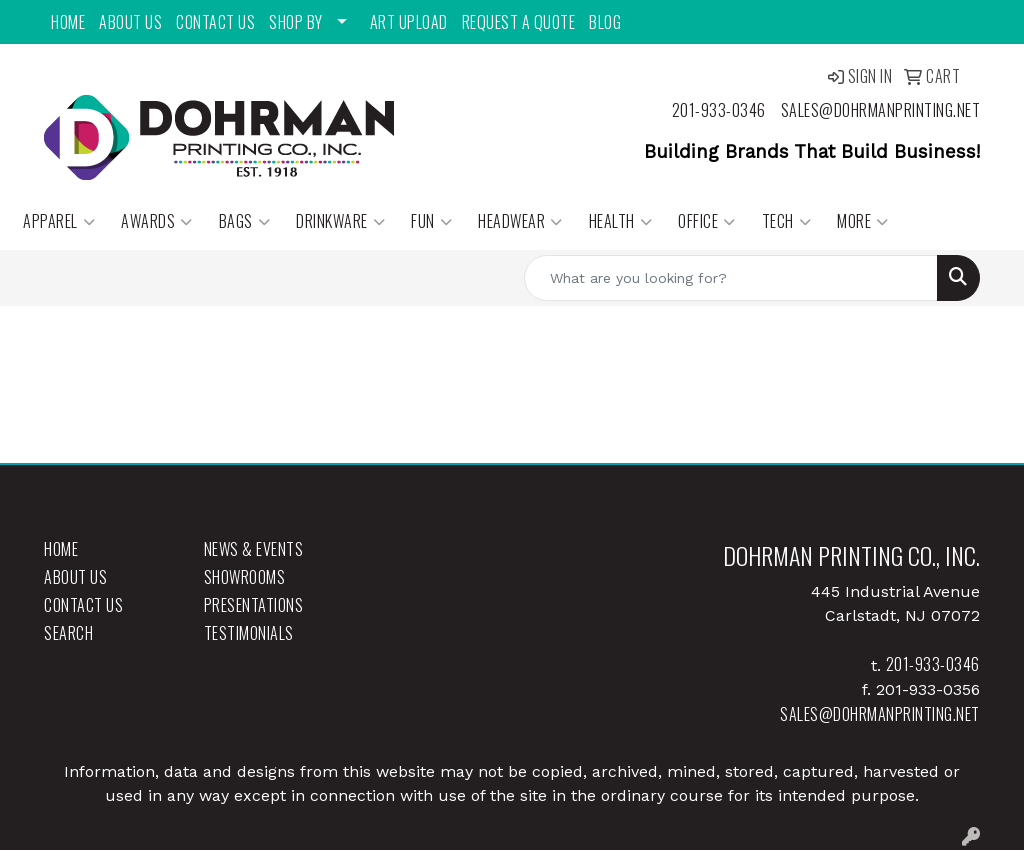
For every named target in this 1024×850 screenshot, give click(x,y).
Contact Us (215, 22)
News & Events (254, 549)
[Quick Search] (731, 278)
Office (707, 221)
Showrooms (245, 577)
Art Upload (409, 22)
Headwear (520, 221)
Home (68, 22)
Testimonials (249, 633)
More (863, 221)
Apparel (59, 221)
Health (621, 221)
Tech (787, 221)
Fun (431, 221)
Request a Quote (519, 22)
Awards (157, 221)
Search (68, 633)
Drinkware (340, 221)
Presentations (254, 605)
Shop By (296, 22)
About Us (130, 22)
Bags (245, 221)
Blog (605, 22)
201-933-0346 (719, 110)
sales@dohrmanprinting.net (881, 110)
